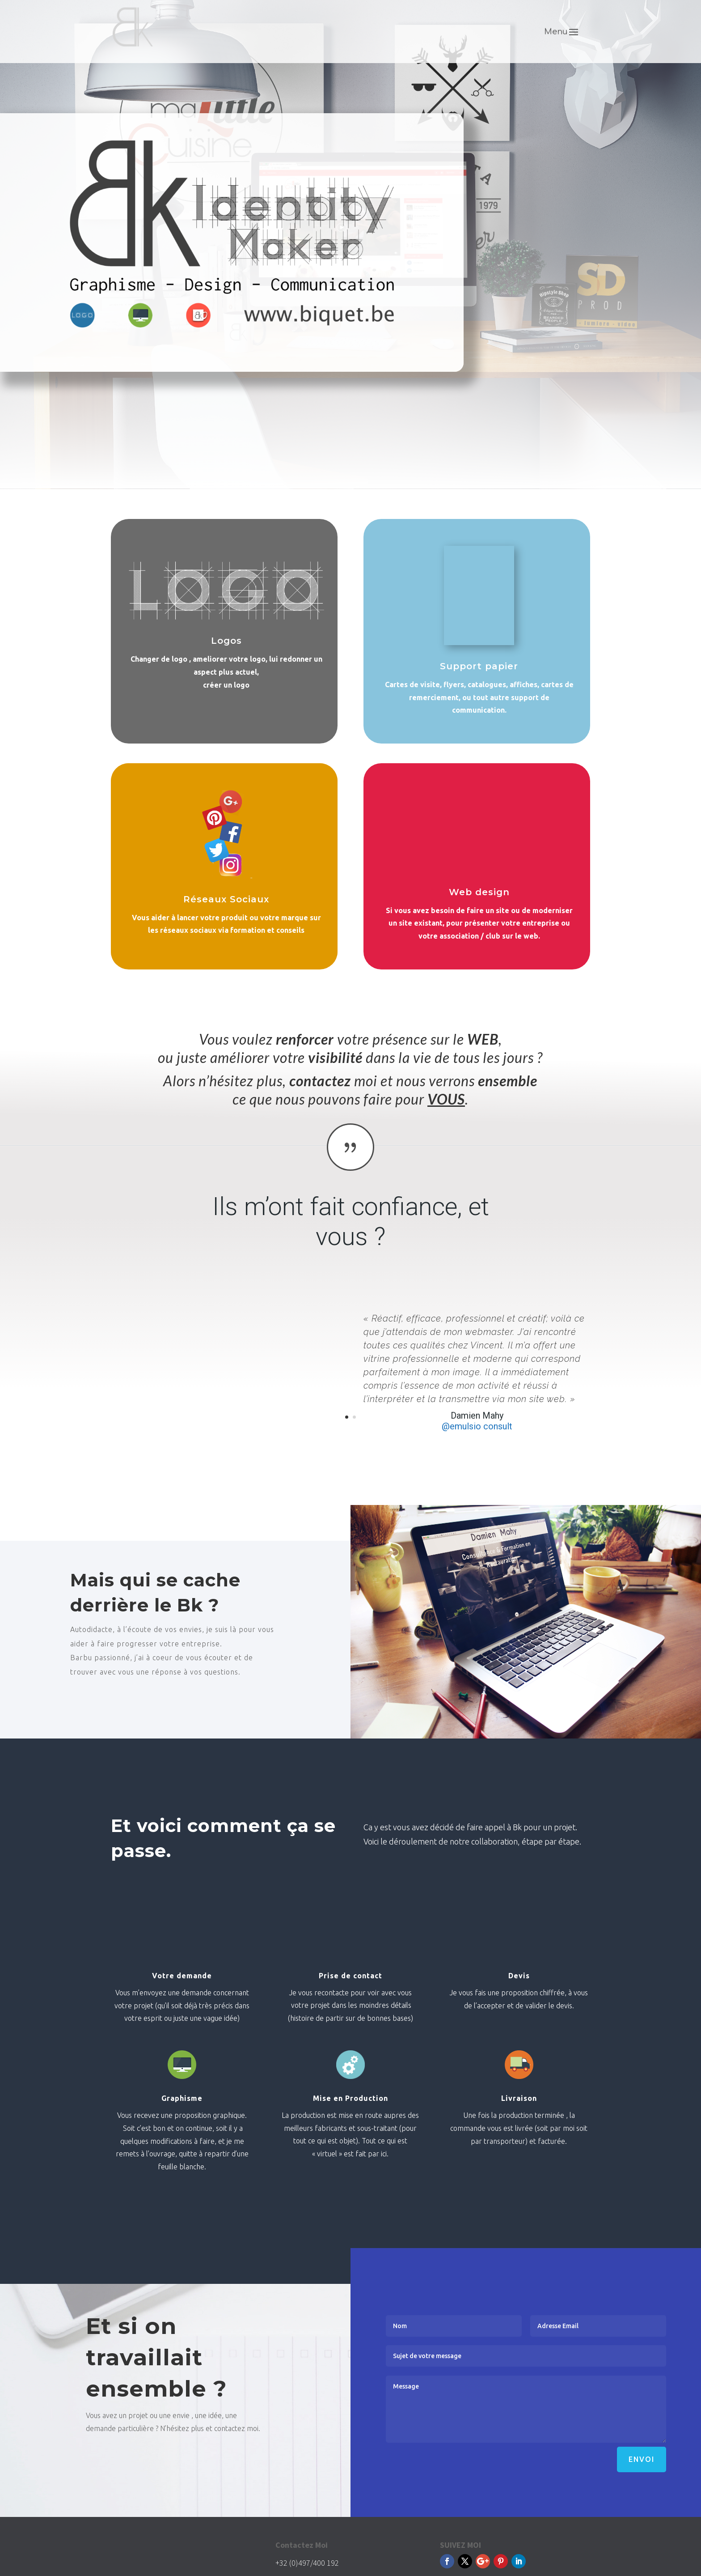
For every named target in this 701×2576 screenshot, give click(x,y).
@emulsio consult (477, 1426)
